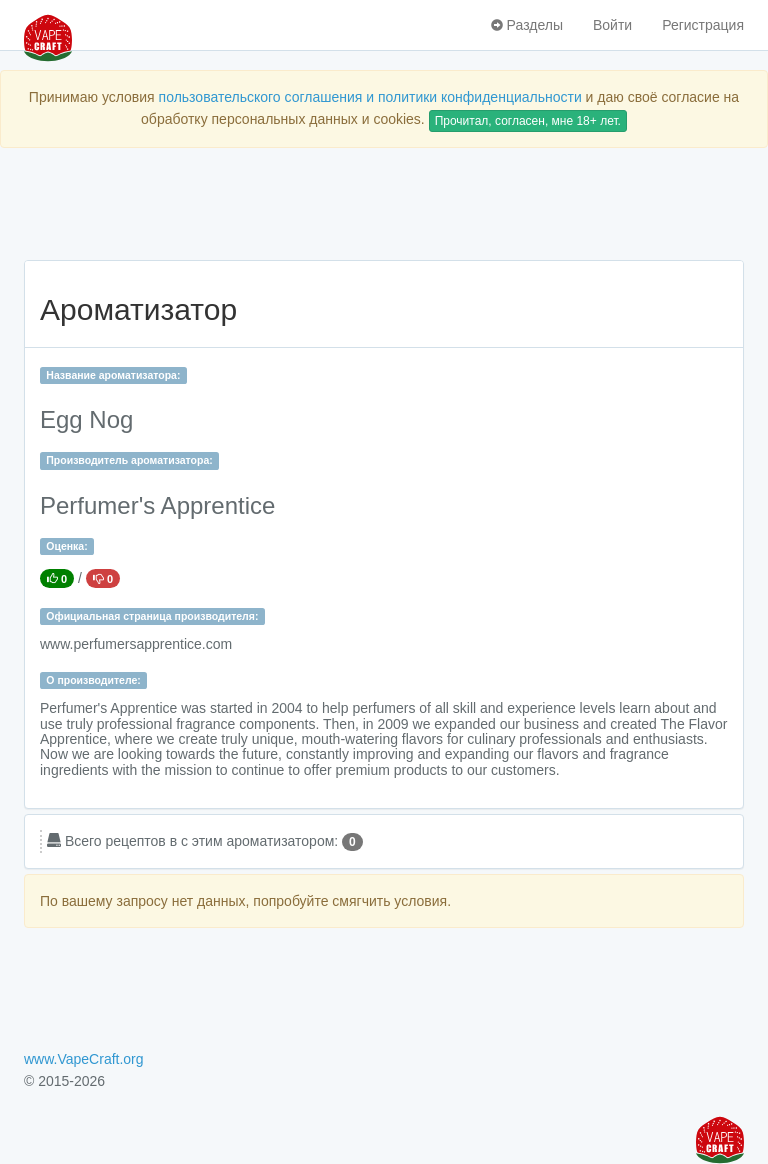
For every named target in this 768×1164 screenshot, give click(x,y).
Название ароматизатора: (113, 375)
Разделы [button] (527, 25)
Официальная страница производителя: (152, 616)
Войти (612, 25)
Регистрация (703, 25)
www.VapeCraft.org (84, 1059)
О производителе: (93, 680)
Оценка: (66, 546)
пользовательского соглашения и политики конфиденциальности (370, 97)
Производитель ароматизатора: (129, 460)
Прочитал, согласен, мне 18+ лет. (528, 121)
